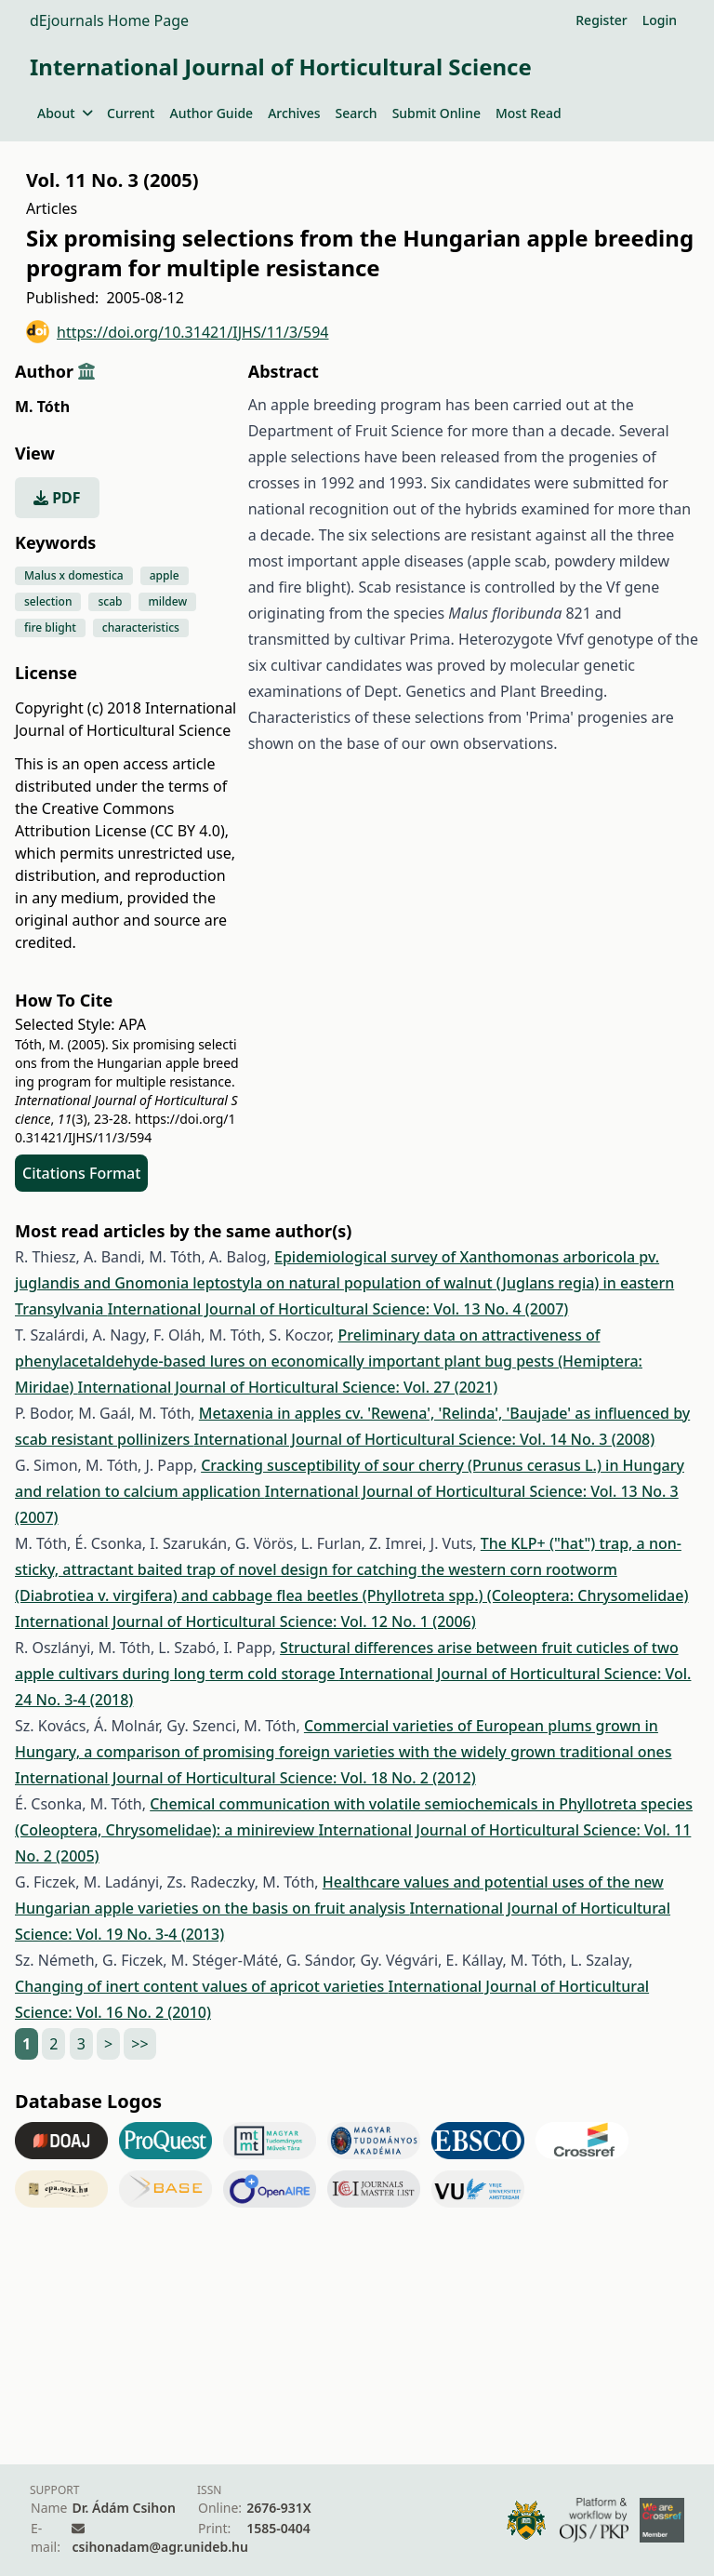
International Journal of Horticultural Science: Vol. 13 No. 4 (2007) (338, 1309)
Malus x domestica (74, 575)
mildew (167, 601)
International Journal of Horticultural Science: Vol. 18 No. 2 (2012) (245, 1778)
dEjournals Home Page (109, 20)
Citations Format (81, 1173)
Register (601, 20)
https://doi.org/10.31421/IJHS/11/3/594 (177, 331)
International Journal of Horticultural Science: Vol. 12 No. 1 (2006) (245, 1621)
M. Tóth (42, 406)
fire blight (50, 627)
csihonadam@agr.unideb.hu (159, 2547)
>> (139, 2044)
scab (110, 601)
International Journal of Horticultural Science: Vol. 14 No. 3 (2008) (424, 1439)
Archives (294, 113)
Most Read (529, 113)
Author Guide (211, 113)
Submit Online (436, 113)
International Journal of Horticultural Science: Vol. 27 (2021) (288, 1387)
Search (356, 113)
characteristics (140, 627)
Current (130, 113)
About (64, 113)
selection (48, 601)
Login (659, 20)
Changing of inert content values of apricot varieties (201, 1986)
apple (164, 575)
